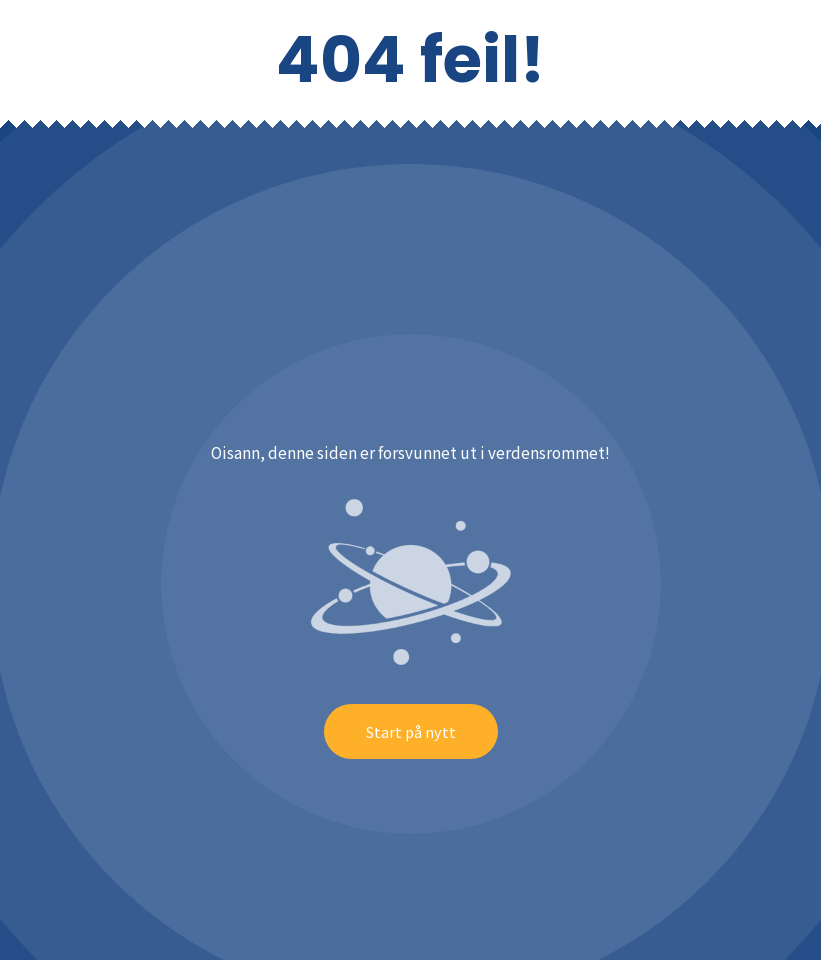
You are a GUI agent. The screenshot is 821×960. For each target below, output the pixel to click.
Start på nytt (411, 731)
